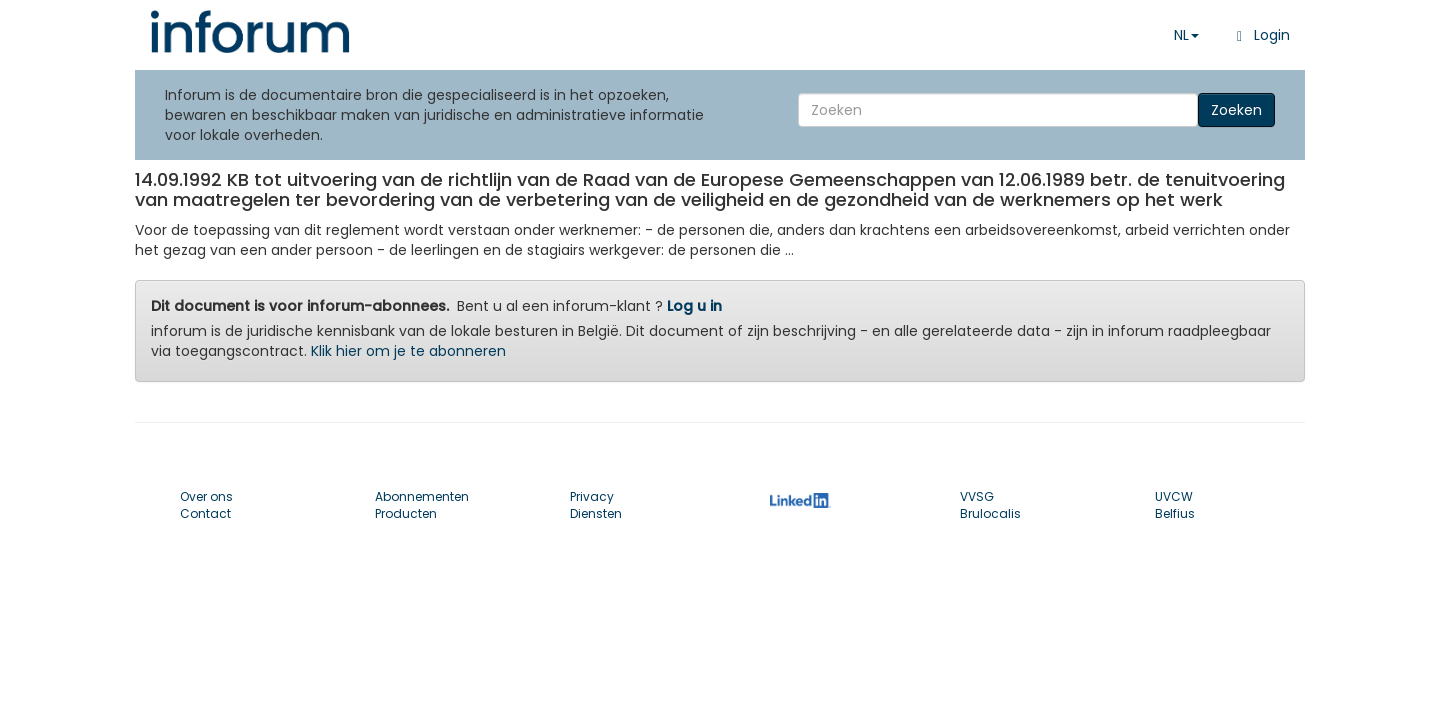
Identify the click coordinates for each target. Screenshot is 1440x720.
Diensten (596, 513)
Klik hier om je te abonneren (408, 351)
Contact (205, 513)
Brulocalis (990, 513)
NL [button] (1186, 35)
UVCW (1174, 496)
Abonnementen (422, 496)
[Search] (998, 110)
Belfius (1175, 513)
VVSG (977, 496)
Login (1259, 35)
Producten (406, 513)
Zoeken (1236, 110)
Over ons (206, 496)
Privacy (592, 496)
